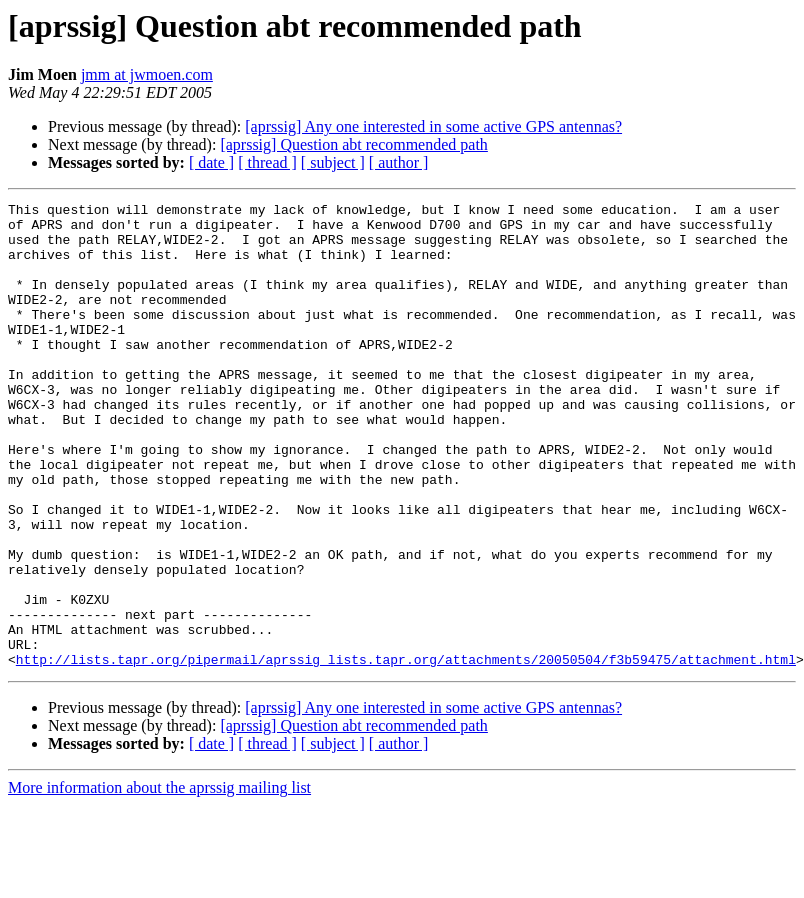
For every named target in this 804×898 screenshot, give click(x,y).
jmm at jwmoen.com (147, 74)
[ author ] (399, 162)
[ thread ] (267, 162)
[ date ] (211, 162)
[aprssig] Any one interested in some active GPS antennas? (433, 126)
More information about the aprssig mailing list (159, 880)
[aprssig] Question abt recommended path (353, 144)
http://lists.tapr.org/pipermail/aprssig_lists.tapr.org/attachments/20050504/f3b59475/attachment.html (406, 752)
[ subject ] (333, 162)
